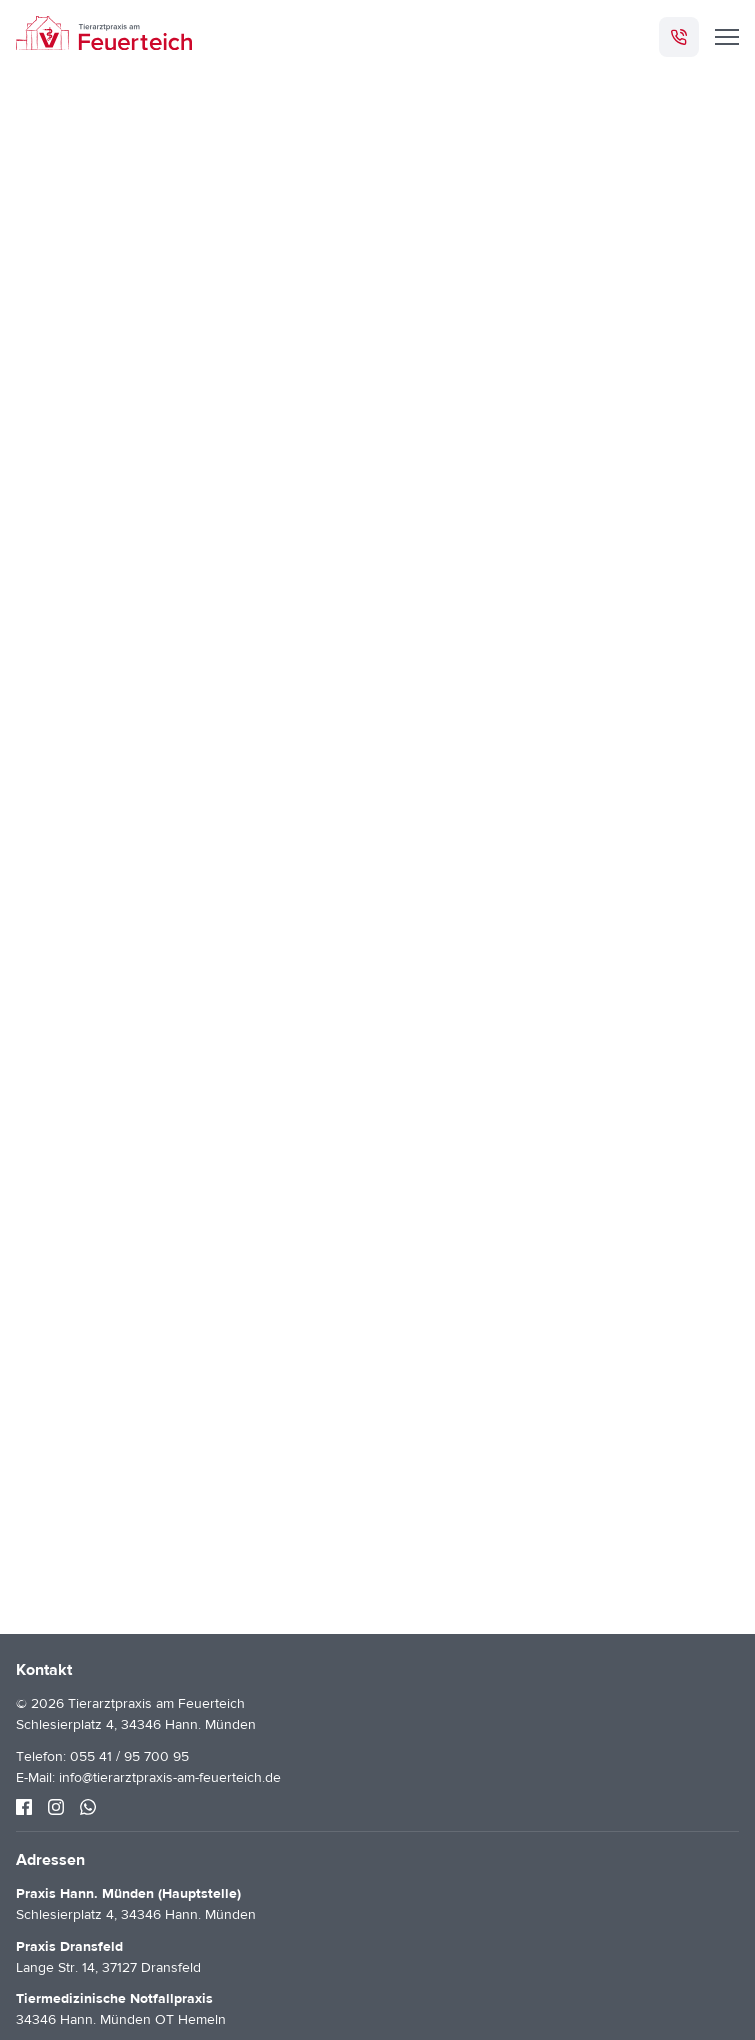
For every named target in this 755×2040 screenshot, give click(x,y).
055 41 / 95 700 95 (129, 1757)
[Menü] (727, 37)
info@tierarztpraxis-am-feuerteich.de (170, 1778)
